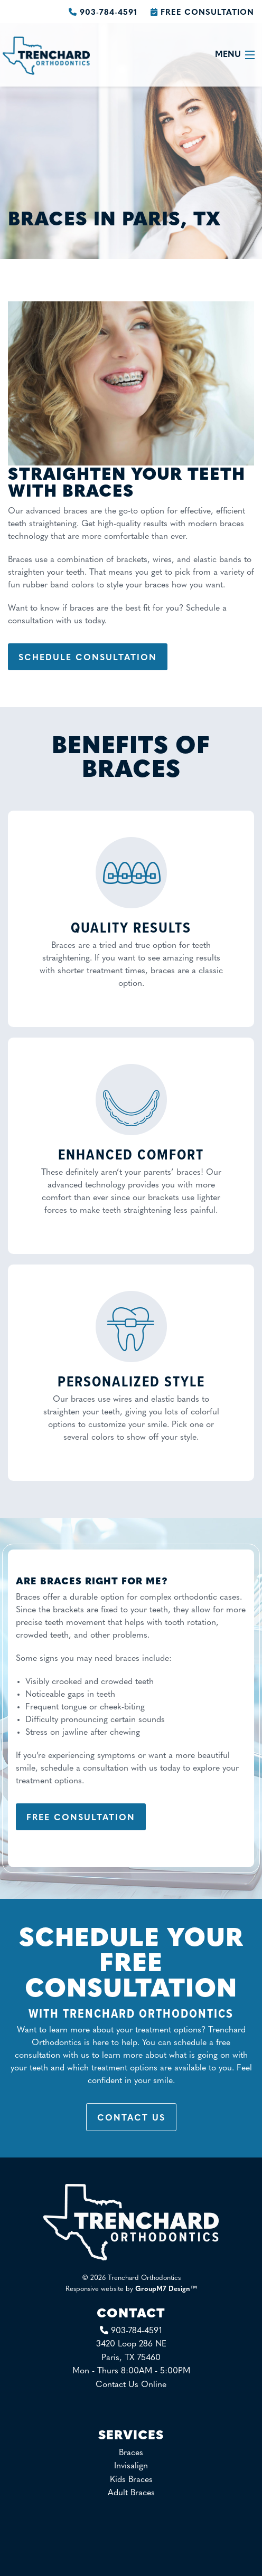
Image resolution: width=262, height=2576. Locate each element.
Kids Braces (131, 2480)
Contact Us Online (131, 2385)
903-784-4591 (104, 13)
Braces (131, 2453)
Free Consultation (202, 13)
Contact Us (131, 2118)
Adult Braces (131, 2493)
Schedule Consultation (87, 658)
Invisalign (131, 2466)
